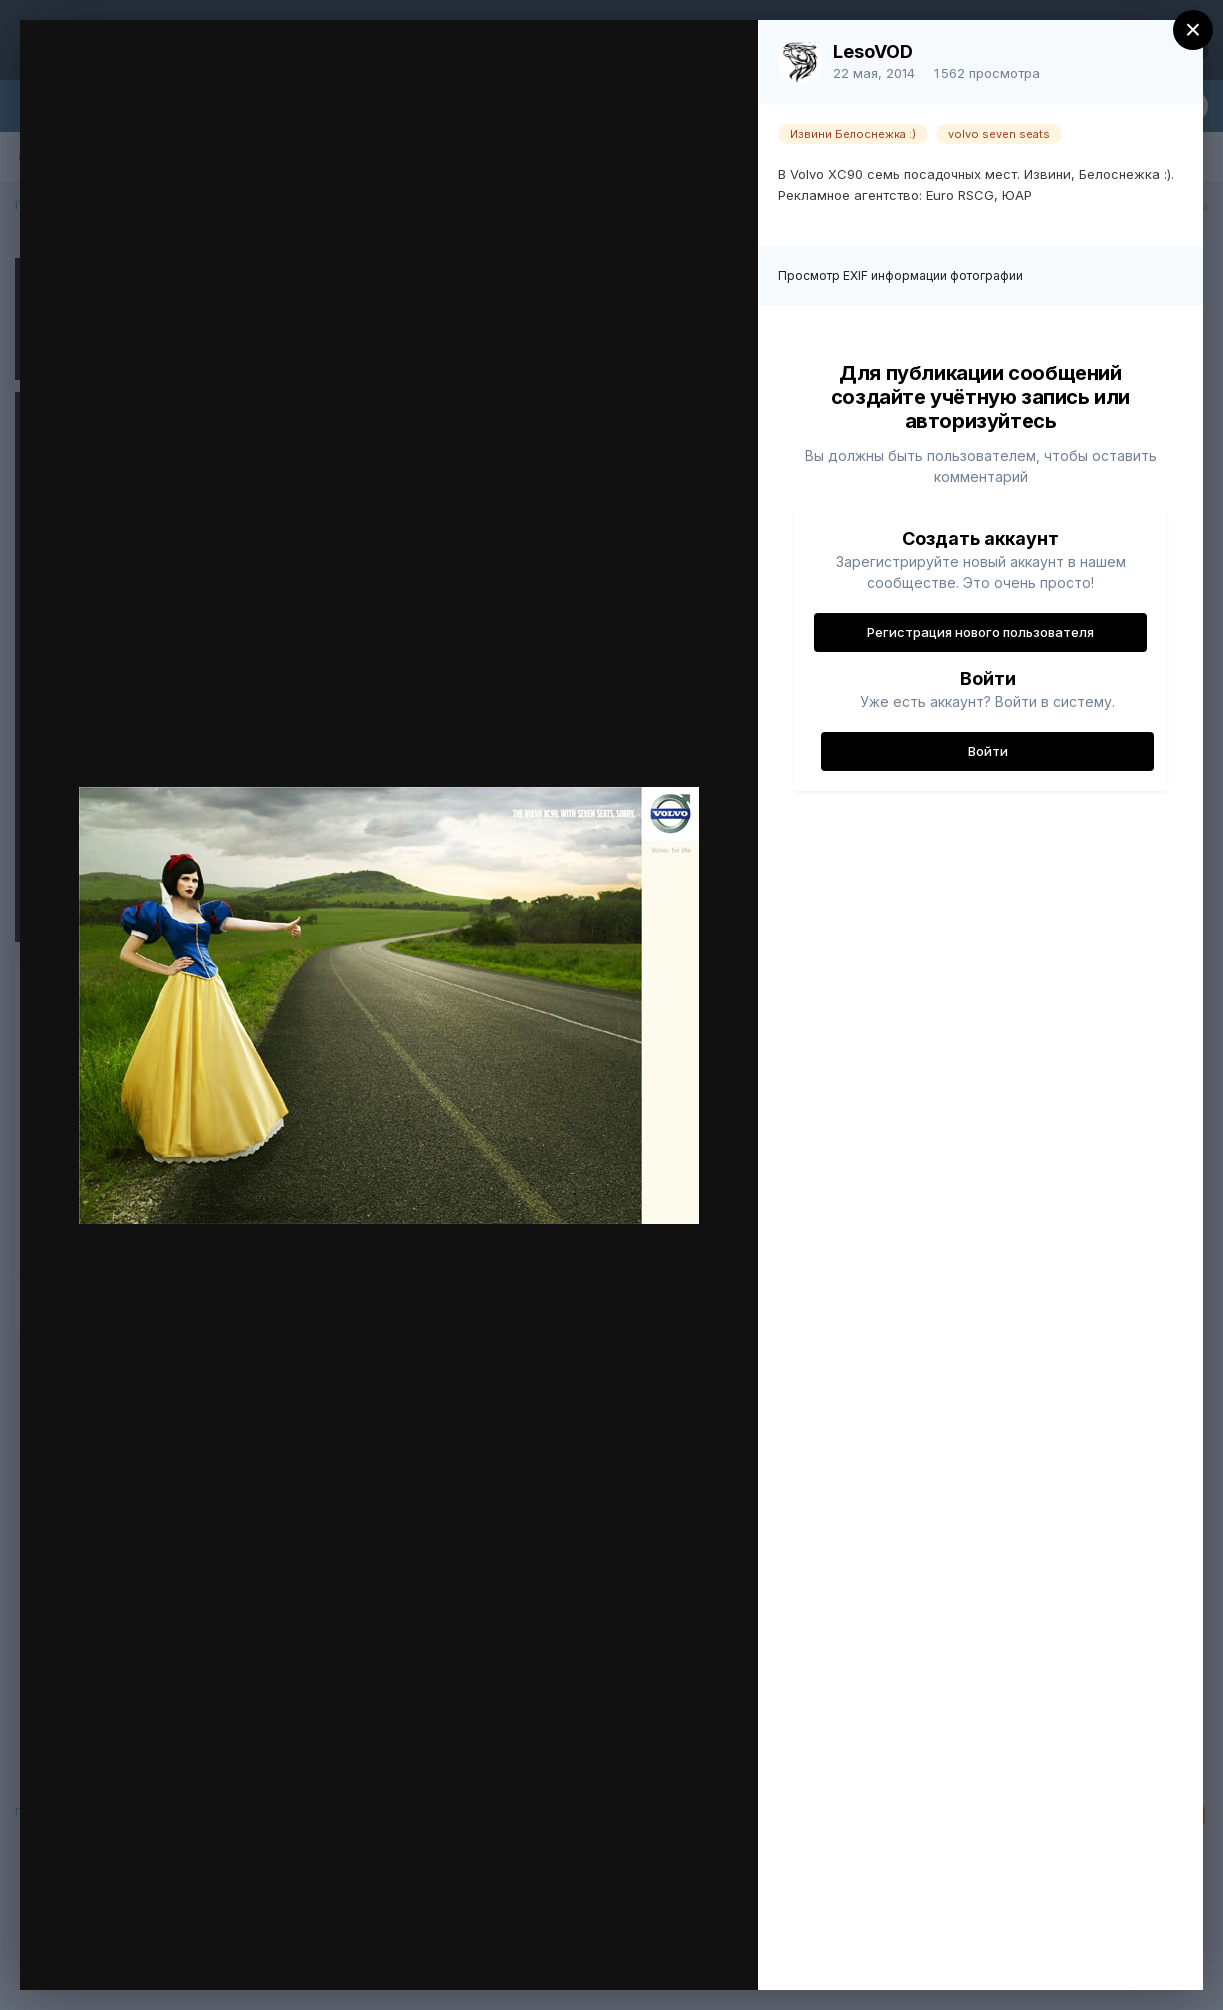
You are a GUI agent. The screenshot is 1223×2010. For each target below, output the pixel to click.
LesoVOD (873, 51)
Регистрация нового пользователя (980, 632)
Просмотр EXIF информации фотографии (900, 275)
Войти (988, 751)
